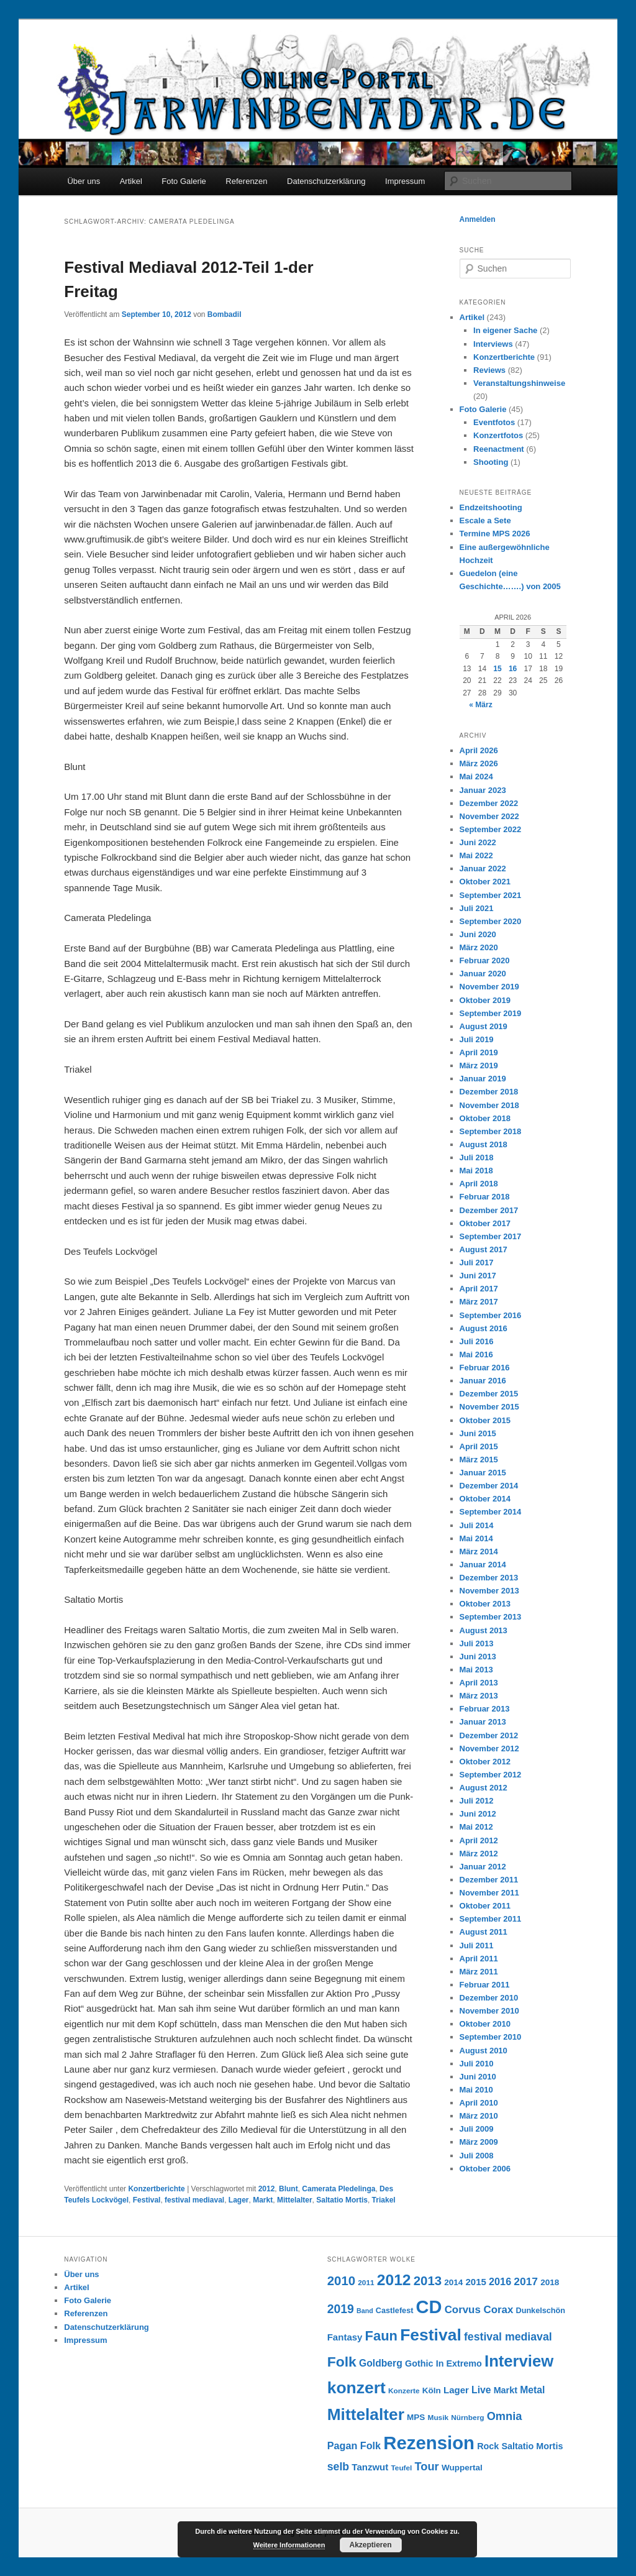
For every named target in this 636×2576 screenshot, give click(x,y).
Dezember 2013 (489, 1577)
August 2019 (483, 1026)
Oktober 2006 (485, 2168)
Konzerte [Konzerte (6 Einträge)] (404, 2390)
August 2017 (483, 1249)
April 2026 (479, 750)
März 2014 (479, 1551)
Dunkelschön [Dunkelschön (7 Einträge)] (540, 2310)
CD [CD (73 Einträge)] (429, 2307)
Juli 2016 (477, 1341)
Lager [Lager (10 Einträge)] (456, 2390)
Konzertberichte (156, 2188)
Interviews (493, 344)
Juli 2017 (477, 1262)
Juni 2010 (478, 2076)
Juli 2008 (477, 2155)
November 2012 (489, 1748)
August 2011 (483, 1932)
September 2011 (491, 1918)
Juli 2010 (477, 2063)
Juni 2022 (478, 842)
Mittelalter (294, 2200)
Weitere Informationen (289, 2545)
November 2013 (489, 1590)
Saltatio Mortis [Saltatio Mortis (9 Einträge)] (532, 2446)
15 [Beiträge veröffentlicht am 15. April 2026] (497, 668)
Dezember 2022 (489, 803)
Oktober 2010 (485, 2023)
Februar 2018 (485, 1196)
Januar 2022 (483, 868)
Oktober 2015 (485, 1420)
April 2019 (479, 1052)
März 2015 (479, 1459)
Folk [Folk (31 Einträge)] (342, 2362)
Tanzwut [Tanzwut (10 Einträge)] (370, 2467)
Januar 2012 (483, 1866)
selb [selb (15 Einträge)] (338, 2466)
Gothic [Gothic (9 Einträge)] (419, 2363)
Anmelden (478, 219)
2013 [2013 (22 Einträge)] (428, 2281)
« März (480, 704)
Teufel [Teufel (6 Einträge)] (401, 2468)
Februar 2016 (485, 1367)
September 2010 (491, 2037)
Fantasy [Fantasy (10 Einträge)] (345, 2337)
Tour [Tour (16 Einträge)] (427, 2466)
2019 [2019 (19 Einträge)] (340, 2309)
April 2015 (479, 1446)
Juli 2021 (477, 908)
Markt (263, 2200)
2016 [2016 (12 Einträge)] (500, 2281)
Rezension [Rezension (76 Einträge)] (429, 2442)
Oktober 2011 (485, 1905)
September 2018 (491, 1131)
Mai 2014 (476, 1538)
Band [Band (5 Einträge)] (365, 2310)
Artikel (131, 181)
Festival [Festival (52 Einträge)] (430, 2335)
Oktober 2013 (485, 1603)
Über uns (83, 181)
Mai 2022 (476, 855)
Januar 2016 (483, 1380)
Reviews (489, 370)
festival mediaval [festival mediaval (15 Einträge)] (508, 2337)
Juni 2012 (478, 1813)
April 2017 (479, 1288)
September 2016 (491, 1315)
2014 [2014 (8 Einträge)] (453, 2282)
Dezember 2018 (489, 1091)
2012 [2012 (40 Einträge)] (394, 2279)
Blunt (288, 2188)
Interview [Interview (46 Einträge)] (518, 2361)
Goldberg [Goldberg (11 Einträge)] (380, 2363)
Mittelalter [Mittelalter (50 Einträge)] (365, 2414)
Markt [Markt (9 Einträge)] (505, 2390)
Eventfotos (494, 422)
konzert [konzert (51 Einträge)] (356, 2387)
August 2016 (483, 1328)
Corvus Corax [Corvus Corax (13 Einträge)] (479, 2310)
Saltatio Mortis (342, 2200)
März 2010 (479, 2115)
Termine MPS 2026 (495, 533)
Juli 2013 (477, 1643)
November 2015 (489, 1406)
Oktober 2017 (485, 1223)
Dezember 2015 (489, 1393)
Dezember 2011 (489, 1879)
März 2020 (479, 947)
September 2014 (491, 1511)
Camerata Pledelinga (338, 2188)
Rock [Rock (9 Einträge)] (488, 2446)
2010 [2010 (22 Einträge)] (341, 2281)
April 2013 (479, 1682)
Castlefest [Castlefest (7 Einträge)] (395, 2310)
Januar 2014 (483, 1564)
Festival (147, 2200)
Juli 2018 (477, 1157)
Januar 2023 (483, 790)
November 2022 (489, 816)
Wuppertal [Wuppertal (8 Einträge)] (462, 2467)
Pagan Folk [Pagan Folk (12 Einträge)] (354, 2445)
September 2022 (491, 829)
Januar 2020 (483, 973)
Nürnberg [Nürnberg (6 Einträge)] (467, 2417)
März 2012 (479, 1853)
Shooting (490, 462)
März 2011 (479, 1971)
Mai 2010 (476, 2089)
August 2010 (483, 2050)
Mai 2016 (476, 1354)
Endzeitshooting (491, 507)
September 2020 (491, 921)
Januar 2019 (483, 1078)
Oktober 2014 (485, 1498)
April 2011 (479, 1958)
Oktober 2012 (485, 1761)
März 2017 (479, 1301)
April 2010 (479, 2102)
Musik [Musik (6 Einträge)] (438, 2417)
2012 (266, 2188)
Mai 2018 (476, 1170)
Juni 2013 (478, 1656)
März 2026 (479, 763)
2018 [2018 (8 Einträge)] (549, 2282)
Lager (239, 2200)
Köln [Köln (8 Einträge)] (431, 2390)
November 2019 (489, 986)
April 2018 (479, 1183)
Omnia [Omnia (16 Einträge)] (504, 2415)
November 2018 (489, 1105)
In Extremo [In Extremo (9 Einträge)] (459, 2363)
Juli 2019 (477, 1039)
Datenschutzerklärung (326, 181)
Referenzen (246, 181)
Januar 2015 (483, 1472)
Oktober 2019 (485, 1000)
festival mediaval (194, 2200)
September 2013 (491, 1616)
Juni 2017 (478, 1275)
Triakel (384, 2200)
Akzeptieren (370, 2545)
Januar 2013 (483, 1721)
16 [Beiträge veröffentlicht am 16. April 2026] (513, 668)
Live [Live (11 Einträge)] (481, 2390)
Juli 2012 (477, 1800)
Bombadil (224, 314)
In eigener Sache (505, 330)
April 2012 (479, 1840)
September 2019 (491, 1013)
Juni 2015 (478, 1433)
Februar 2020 (485, 960)
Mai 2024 (476, 776)
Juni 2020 (478, 934)
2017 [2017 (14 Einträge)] (526, 2281)
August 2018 (483, 1144)
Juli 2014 (477, 1525)
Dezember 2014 (489, 1485)
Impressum (405, 181)
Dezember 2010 (489, 1997)
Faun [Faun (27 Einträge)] (381, 2336)
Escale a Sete (485, 520)
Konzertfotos (498, 435)
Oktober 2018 (485, 1118)
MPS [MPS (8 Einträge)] (416, 2417)
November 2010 (489, 2010)
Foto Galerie (183, 181)
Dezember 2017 (489, 1210)
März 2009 (479, 2142)
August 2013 (483, 1630)
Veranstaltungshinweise (519, 383)
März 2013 (479, 1695)
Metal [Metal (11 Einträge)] (532, 2390)
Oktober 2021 (485, 881)
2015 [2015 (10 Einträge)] (476, 2281)
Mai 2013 (476, 1669)
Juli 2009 (477, 2129)
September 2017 (491, 1236)
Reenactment (498, 449)
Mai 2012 (476, 1826)
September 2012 (491, 1774)
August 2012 (483, 1787)
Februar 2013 (485, 1708)
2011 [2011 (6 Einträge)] (366, 2282)
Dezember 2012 (489, 1735)
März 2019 (479, 1065)
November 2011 (489, 1892)
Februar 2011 (485, 1984)
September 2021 (491, 895)
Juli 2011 (477, 1945)
